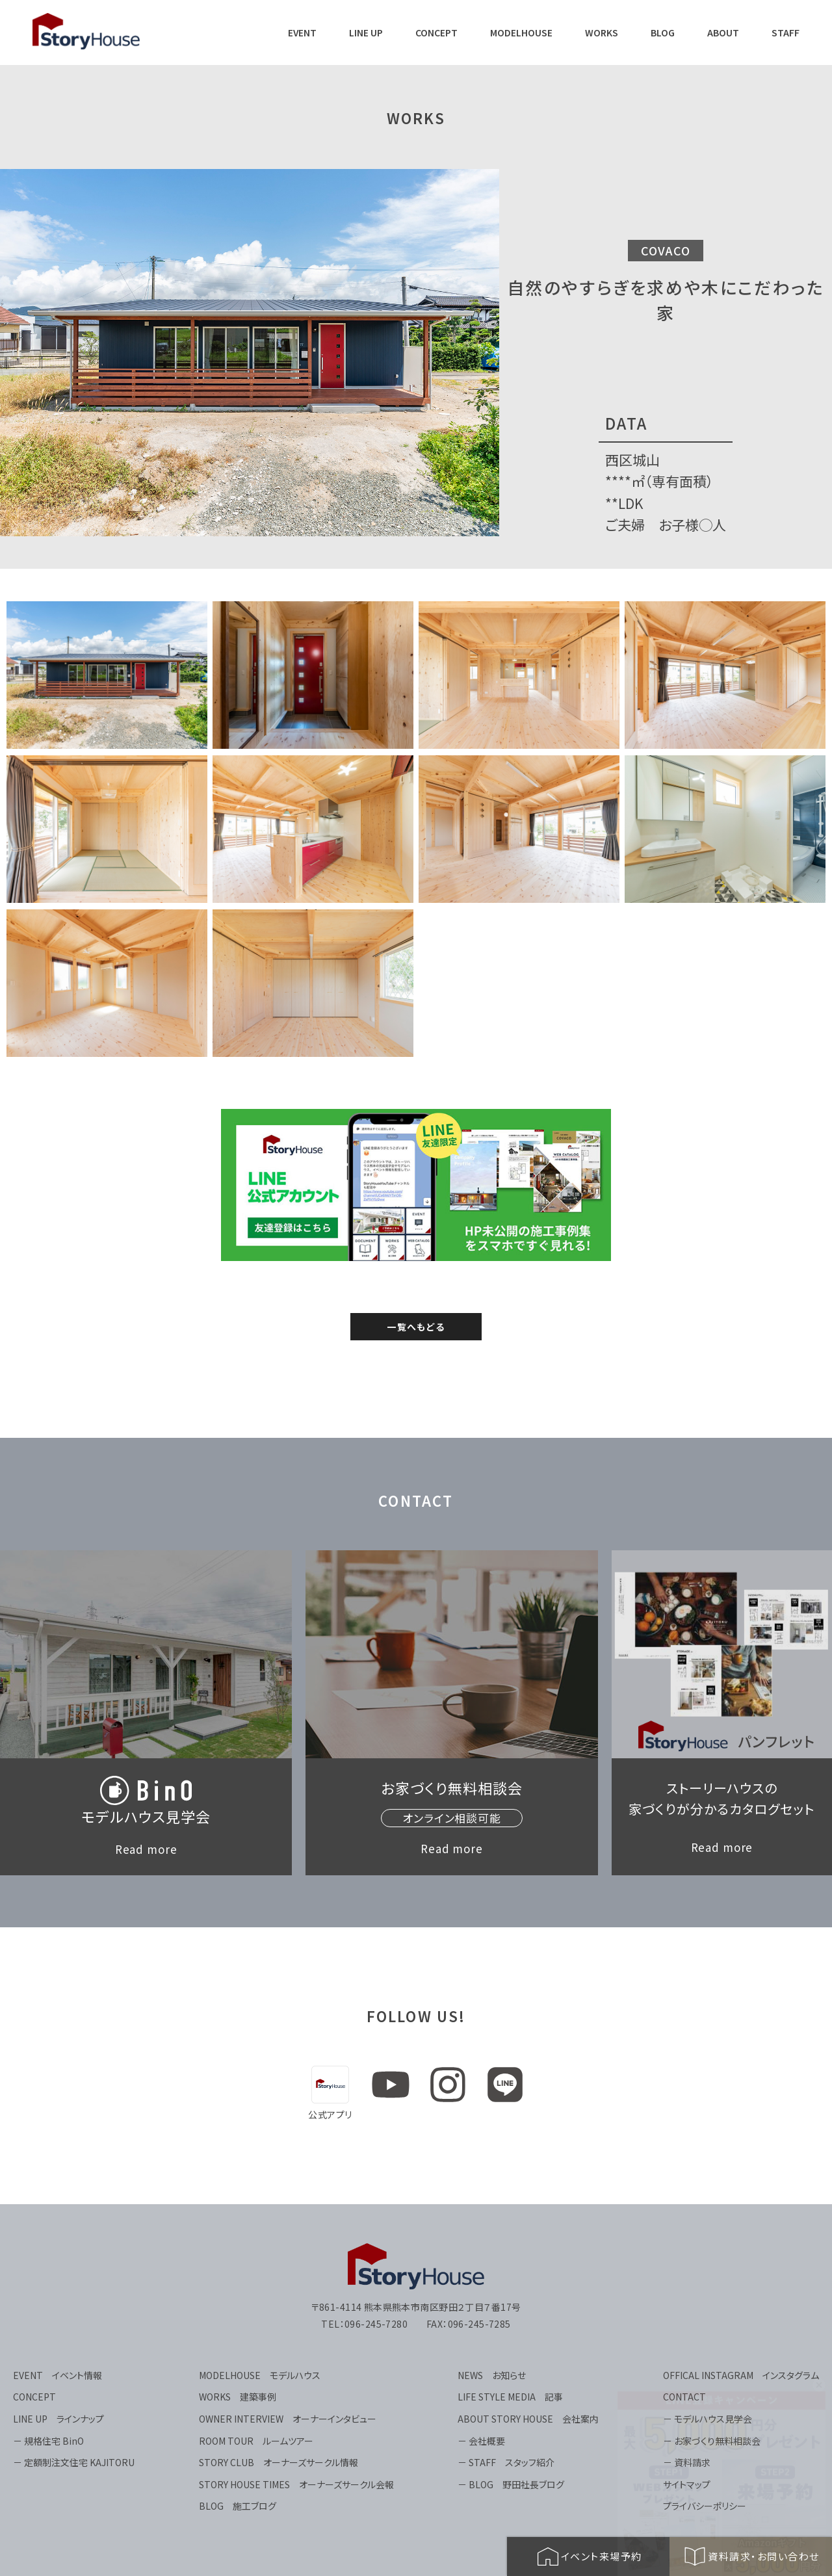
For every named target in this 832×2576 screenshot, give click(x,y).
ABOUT (723, 33)
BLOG (663, 33)
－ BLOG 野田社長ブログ (511, 2484)
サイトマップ (686, 2484)
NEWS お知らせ (492, 2375)
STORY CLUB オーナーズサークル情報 (278, 2462)
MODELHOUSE (521, 33)
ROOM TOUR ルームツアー (256, 2440)
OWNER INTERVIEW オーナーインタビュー (287, 2418)
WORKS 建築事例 (237, 2396)
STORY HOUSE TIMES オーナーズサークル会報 (296, 2484)
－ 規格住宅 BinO (48, 2440)
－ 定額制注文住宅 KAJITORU (74, 2462)
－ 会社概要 (481, 2440)
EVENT (302, 33)
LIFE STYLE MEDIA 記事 (510, 2396)
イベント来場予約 (588, 2556)
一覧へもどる (416, 1326)
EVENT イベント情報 (57, 2375)
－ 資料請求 (686, 2462)
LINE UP (366, 33)
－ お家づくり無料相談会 (711, 2440)
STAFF (786, 33)
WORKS (601, 33)
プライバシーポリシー (704, 2505)
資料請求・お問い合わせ (751, 2556)
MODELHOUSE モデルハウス (259, 2375)
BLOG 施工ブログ (237, 2505)
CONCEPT (436, 33)
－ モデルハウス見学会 (707, 2418)
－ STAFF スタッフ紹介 (506, 2462)
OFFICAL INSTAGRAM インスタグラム (741, 2375)
